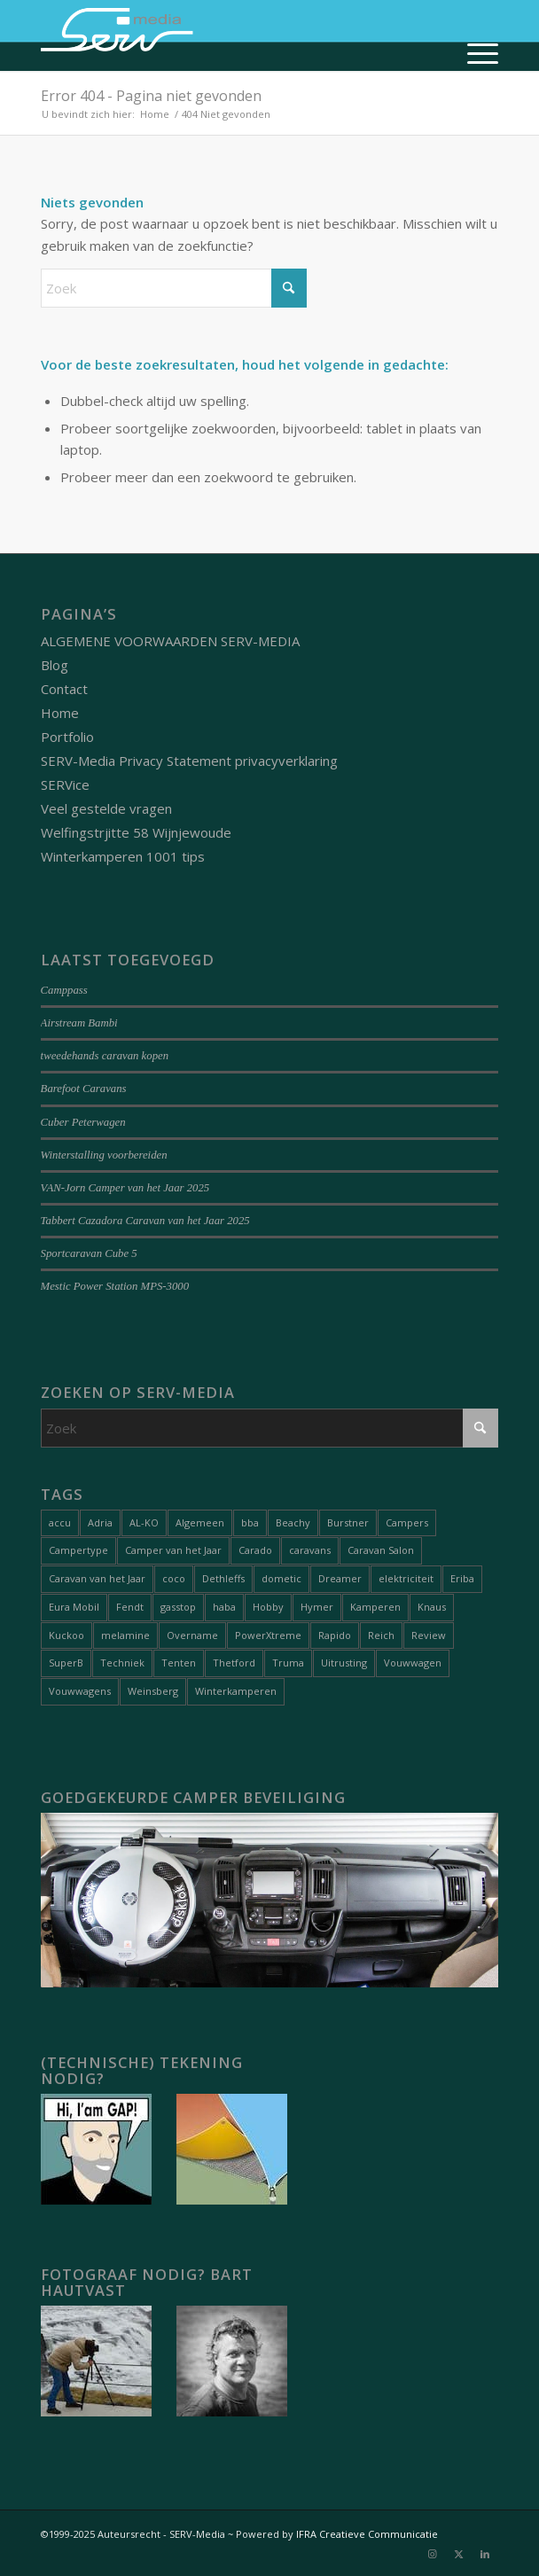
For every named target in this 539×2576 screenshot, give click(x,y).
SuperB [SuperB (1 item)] (66, 1662)
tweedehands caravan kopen (104, 1056)
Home (60, 713)
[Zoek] (174, 288)
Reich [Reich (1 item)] (381, 1635)
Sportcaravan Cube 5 (89, 1253)
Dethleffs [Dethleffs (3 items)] (223, 1578)
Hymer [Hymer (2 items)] (317, 1606)
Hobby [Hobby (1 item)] (268, 1606)
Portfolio (67, 736)
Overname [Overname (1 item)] (192, 1635)
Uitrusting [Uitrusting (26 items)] (344, 1662)
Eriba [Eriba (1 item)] (462, 1578)
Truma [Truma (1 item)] (288, 1662)
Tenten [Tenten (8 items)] (178, 1662)
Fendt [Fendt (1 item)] (130, 1606)
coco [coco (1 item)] (173, 1578)
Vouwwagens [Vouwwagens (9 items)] (80, 1691)
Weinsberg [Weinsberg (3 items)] (153, 1691)
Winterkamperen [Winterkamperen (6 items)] (236, 1691)
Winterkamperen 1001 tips (123, 856)
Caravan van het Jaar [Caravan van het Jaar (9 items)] (97, 1578)
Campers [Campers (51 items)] (407, 1522)
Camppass (64, 990)
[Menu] (473, 53)
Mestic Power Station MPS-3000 (115, 1286)
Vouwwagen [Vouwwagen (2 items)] (412, 1662)
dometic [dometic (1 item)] (281, 1578)
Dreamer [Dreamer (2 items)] (340, 1578)
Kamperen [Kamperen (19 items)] (375, 1606)
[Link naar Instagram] (431, 2554)
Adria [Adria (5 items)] (100, 1522)
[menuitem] (473, 53)
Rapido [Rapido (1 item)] (334, 1635)
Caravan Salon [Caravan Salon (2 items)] (381, 1550)
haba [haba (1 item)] (224, 1606)
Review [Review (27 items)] (428, 1635)
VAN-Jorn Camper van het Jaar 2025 (125, 1188)
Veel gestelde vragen (106, 808)
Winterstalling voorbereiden (104, 1155)
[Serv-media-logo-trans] (224, 35)
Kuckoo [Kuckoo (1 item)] (66, 1635)
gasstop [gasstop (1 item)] (178, 1606)
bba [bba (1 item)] (250, 1522)
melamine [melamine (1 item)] (125, 1635)
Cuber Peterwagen (83, 1122)
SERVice (65, 784)
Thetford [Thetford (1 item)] (234, 1662)
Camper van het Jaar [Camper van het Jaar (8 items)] (173, 1550)
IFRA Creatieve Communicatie (367, 2534)
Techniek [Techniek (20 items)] (122, 1662)
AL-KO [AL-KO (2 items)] (144, 1522)
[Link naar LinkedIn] (485, 2554)
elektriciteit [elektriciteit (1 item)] (406, 1578)
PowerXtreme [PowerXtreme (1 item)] (268, 1635)
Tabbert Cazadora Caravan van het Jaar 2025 (145, 1220)
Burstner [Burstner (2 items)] (348, 1522)
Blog (54, 665)
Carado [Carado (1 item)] (255, 1550)
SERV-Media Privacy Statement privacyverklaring (189, 760)
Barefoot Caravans (84, 1088)
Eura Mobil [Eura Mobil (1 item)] (74, 1606)
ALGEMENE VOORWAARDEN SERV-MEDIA (170, 641)
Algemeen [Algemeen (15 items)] (200, 1522)
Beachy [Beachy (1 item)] (293, 1522)
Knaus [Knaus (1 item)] (432, 1606)
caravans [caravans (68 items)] (310, 1550)
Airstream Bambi (79, 1023)
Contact (64, 689)
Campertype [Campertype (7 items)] (78, 1550)
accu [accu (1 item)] (60, 1522)
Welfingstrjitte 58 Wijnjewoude (136, 832)
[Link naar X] (458, 2554)
